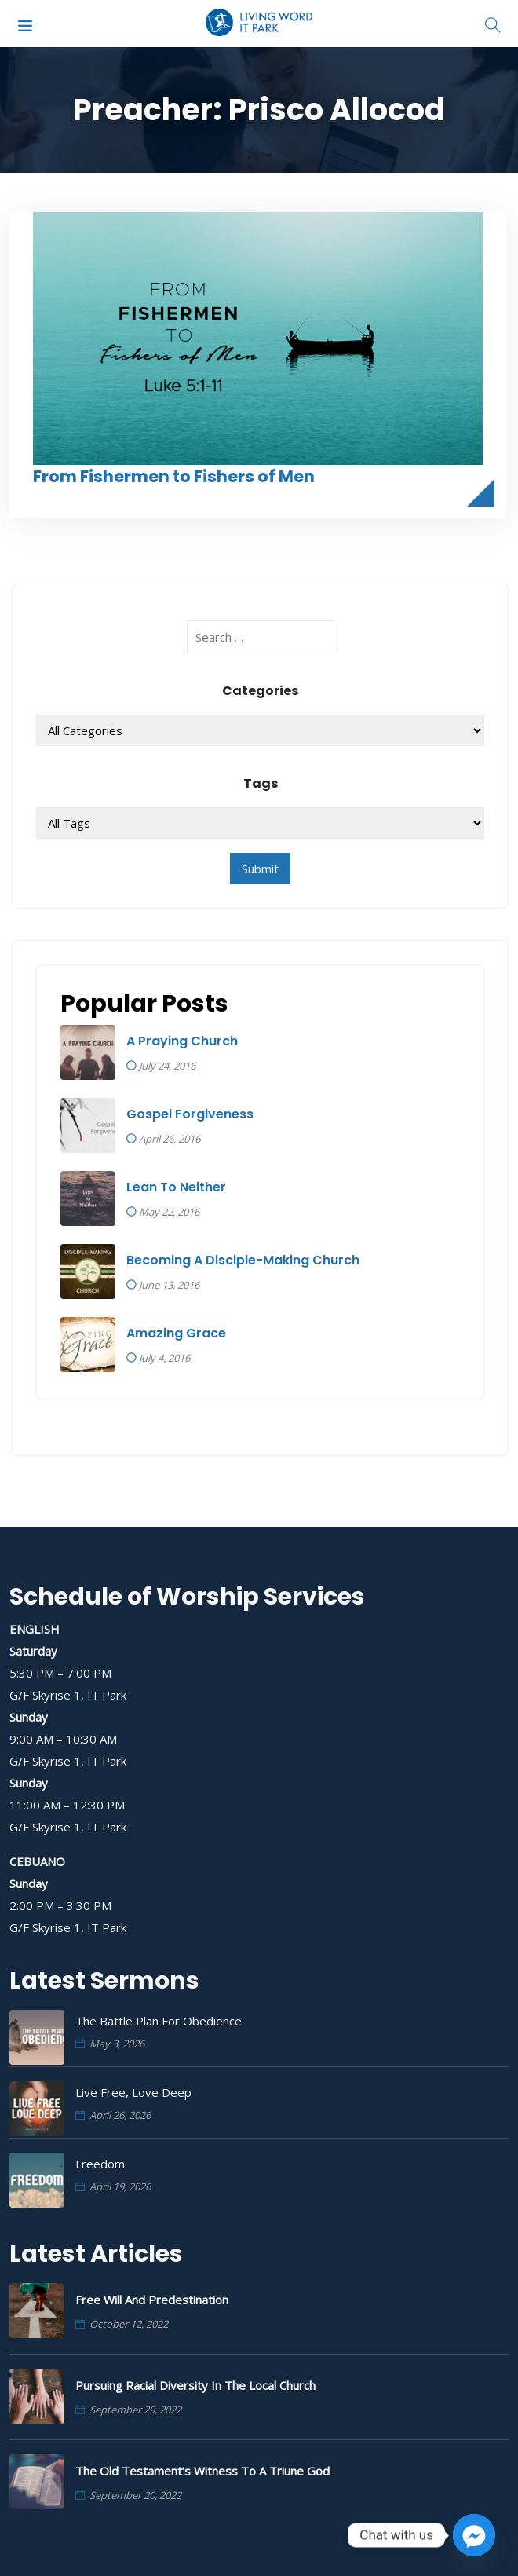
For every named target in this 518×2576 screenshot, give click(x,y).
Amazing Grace (176, 1333)
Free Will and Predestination (151, 2299)
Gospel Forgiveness (190, 1114)
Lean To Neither (176, 1187)
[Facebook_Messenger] (474, 2535)
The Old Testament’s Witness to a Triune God (202, 2471)
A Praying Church (182, 1041)
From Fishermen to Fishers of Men (174, 476)
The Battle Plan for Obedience (158, 2021)
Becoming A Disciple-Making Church (242, 1260)
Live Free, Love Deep (133, 2092)
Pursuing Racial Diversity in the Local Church (195, 2385)
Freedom (100, 2164)
